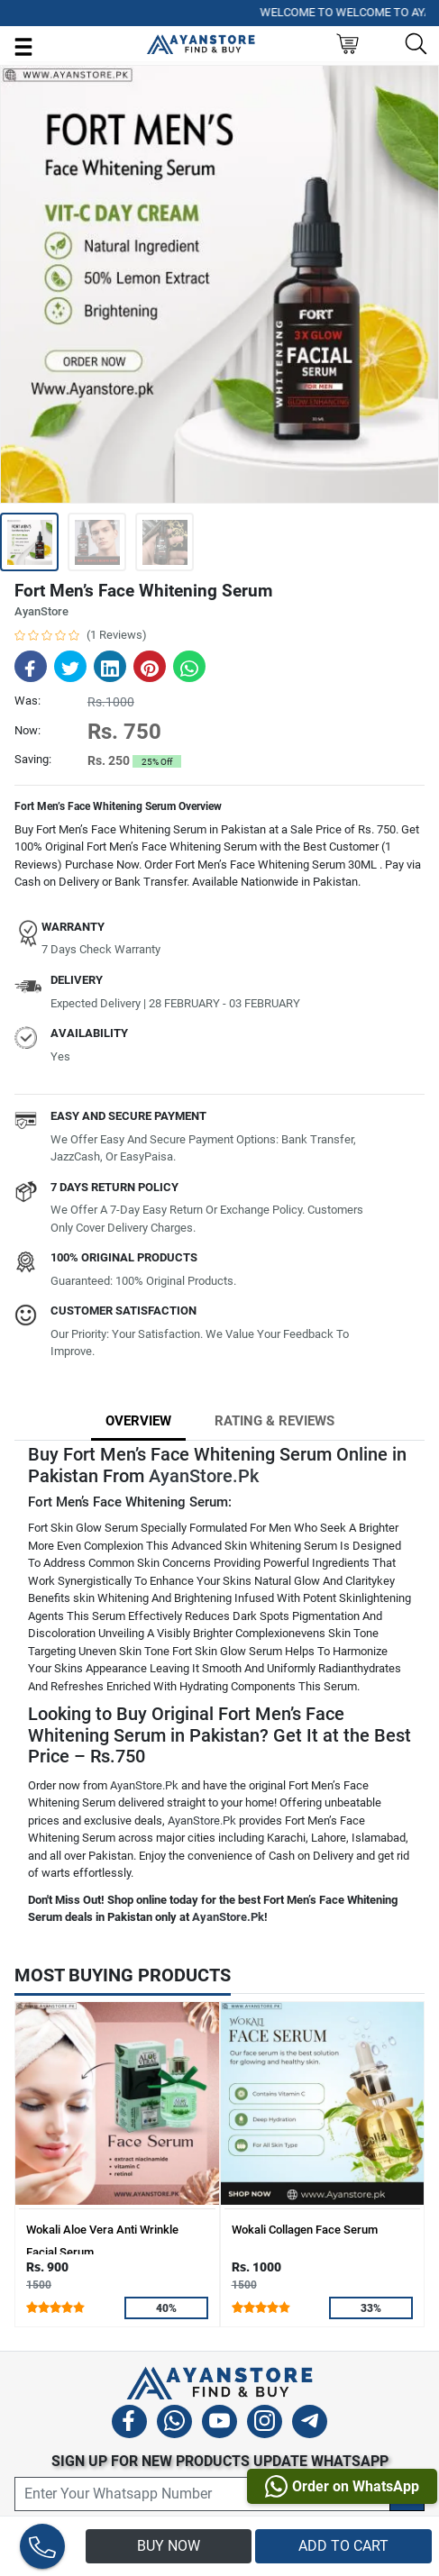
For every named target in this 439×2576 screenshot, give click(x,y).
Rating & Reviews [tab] (274, 1421)
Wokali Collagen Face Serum (305, 2229)
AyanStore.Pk (204, 1476)
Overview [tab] (138, 1421)
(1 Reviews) (117, 635)
